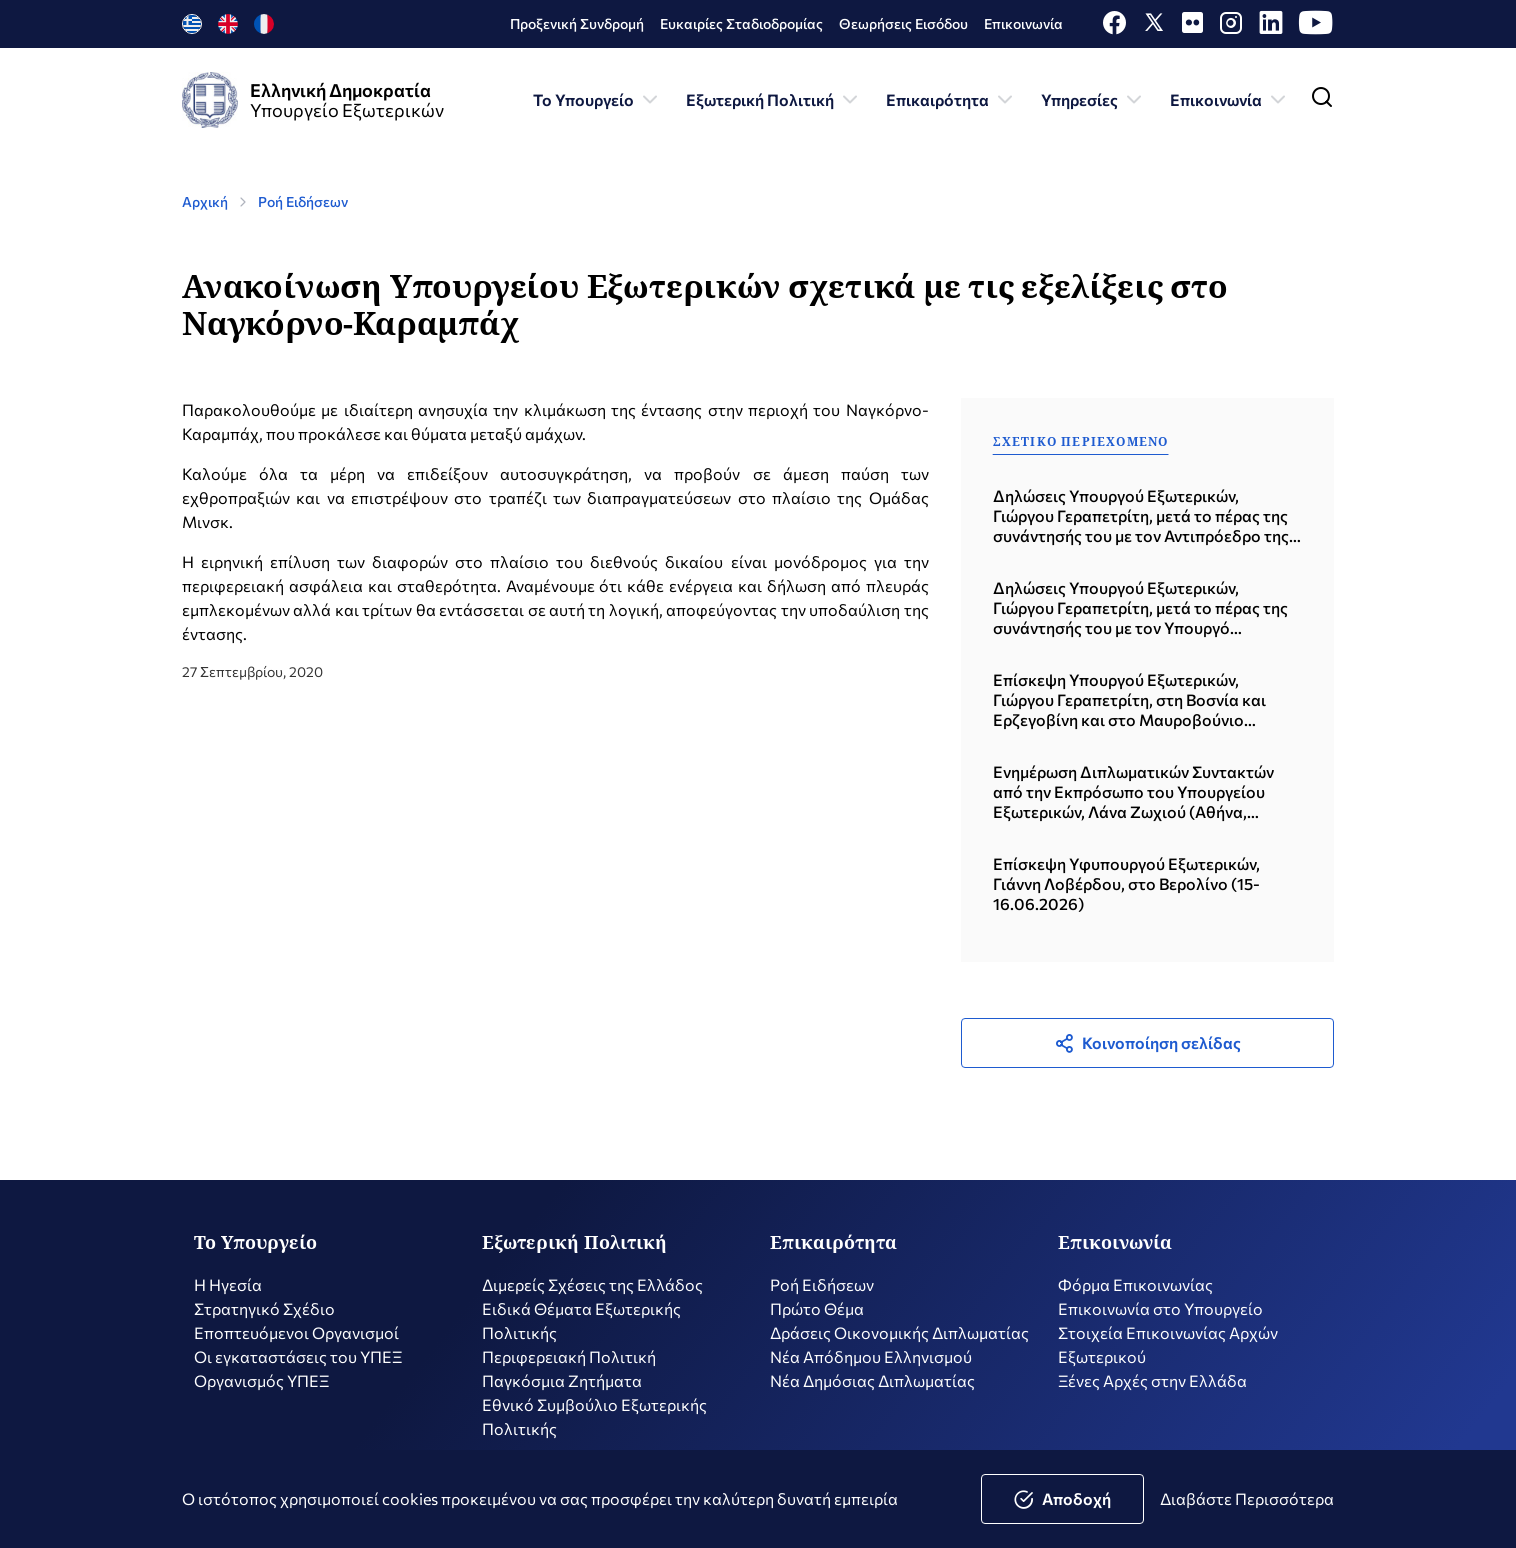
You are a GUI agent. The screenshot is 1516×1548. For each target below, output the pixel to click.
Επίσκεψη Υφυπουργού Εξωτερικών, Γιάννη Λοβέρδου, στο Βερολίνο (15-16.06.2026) (1126, 883)
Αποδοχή (1062, 1499)
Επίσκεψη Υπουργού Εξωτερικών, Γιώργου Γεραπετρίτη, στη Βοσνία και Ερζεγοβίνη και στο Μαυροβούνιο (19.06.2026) (1129, 700)
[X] (1154, 27)
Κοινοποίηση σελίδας (1147, 1043)
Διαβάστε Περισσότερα (1247, 1498)
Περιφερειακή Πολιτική (569, 1367)
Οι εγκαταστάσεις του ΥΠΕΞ (298, 1367)
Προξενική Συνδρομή (577, 23)
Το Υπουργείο (597, 100)
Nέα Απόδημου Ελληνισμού (871, 1367)
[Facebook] (1114, 27)
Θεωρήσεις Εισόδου (903, 23)
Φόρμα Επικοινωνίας (1135, 1295)
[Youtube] (1316, 27)
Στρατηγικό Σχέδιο (264, 1319)
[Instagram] (1231, 27)
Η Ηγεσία (228, 1295)
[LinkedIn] (1271, 27)
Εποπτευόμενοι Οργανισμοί (296, 1343)
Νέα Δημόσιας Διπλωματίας (872, 1391)
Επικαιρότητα (951, 100)
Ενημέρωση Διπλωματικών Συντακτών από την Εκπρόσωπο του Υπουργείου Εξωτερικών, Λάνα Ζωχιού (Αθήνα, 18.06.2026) (1133, 792)
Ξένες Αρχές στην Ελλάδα (1152, 1391)
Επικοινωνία (1023, 23)
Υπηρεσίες (1093, 100)
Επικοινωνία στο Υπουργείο (1160, 1319)
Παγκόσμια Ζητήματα (562, 1391)
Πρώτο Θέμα (817, 1319)
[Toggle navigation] (1322, 101)
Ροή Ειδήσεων (303, 201)
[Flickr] (1192, 27)
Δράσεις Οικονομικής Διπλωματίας (899, 1343)
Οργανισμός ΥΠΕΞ (261, 1391)
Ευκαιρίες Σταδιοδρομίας (741, 23)
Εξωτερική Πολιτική (774, 100)
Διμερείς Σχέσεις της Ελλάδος (592, 1295)
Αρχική (205, 201)
